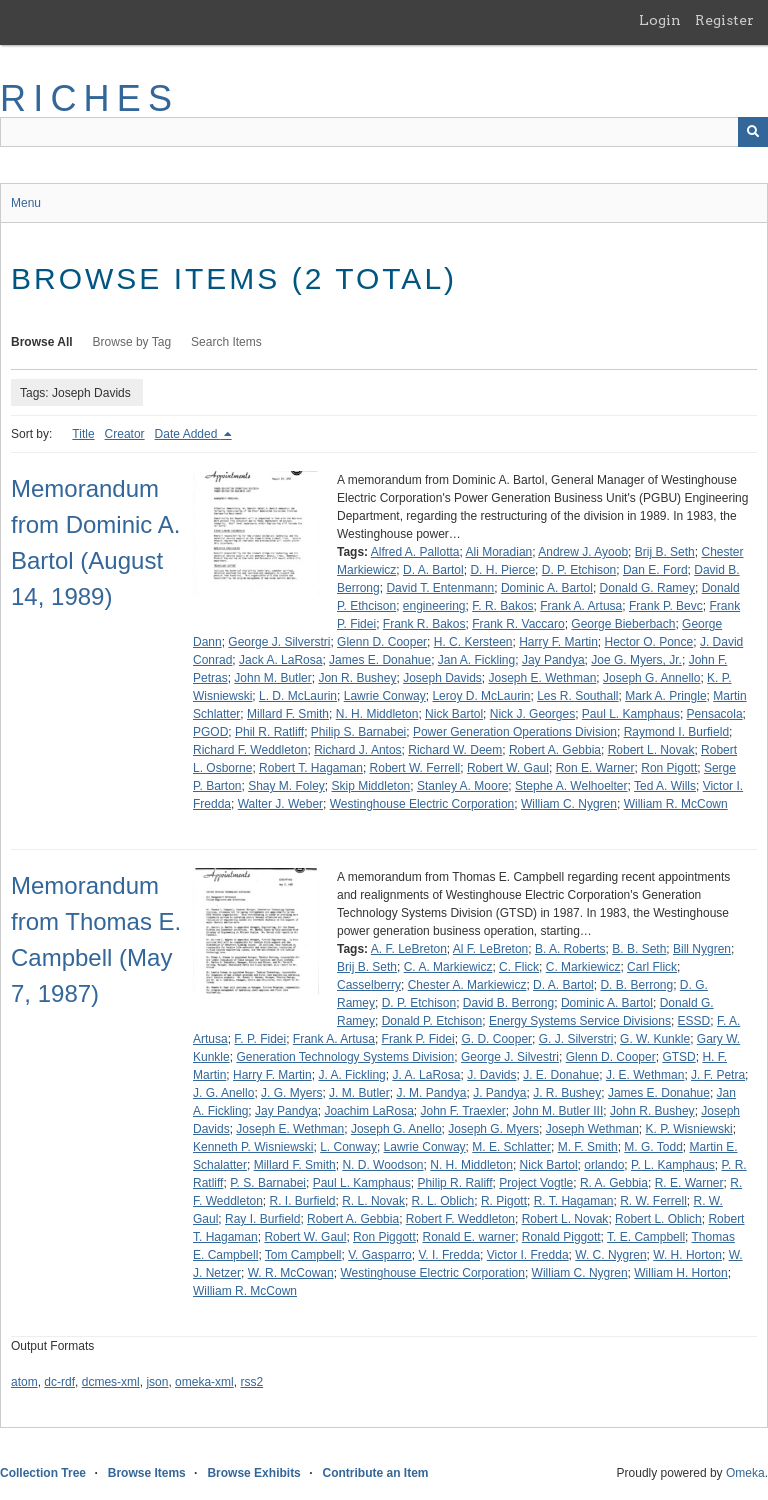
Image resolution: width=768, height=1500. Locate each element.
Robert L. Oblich (658, 1219)
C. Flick (519, 967)
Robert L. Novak (651, 750)
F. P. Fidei (260, 1039)
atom (24, 1382)
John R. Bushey (652, 1111)
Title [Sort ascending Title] (83, 434)
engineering (434, 606)
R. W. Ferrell (653, 1201)
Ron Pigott (669, 768)
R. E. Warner (689, 1183)
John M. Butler (272, 678)
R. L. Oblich (443, 1201)
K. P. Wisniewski (689, 1129)
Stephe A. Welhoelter (571, 786)
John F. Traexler (462, 1111)
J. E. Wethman (645, 1075)
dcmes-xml (111, 1382)
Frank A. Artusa (581, 606)
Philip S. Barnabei (358, 732)
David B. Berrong (508, 1003)
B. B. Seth (639, 949)
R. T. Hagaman (574, 1201)
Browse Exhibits (253, 1473)
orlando (604, 1165)
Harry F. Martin (558, 642)
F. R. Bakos (502, 606)
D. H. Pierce (502, 570)
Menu (26, 203)
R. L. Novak (373, 1201)
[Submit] (753, 132)
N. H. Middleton (377, 714)
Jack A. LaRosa (280, 660)
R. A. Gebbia (614, 1183)
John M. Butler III (558, 1111)
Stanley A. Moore (462, 786)
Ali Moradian (499, 552)
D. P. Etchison (579, 570)
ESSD (694, 1021)
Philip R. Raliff (454, 1183)
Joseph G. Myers (493, 1129)
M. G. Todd (653, 1147)
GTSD (678, 1057)
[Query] (384, 132)
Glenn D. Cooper (382, 642)
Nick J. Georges (532, 714)
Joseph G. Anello (396, 1129)
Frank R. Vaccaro (518, 624)
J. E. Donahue (561, 1075)
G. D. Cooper (496, 1039)
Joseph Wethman (592, 1129)
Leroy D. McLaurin (481, 696)
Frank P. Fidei (418, 1039)
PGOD (210, 732)
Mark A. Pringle (665, 696)
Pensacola (715, 714)
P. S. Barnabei (268, 1183)
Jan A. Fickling (476, 660)
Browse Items (147, 1473)
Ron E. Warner (595, 768)
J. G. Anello (223, 1093)
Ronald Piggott (561, 1237)
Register (724, 20)
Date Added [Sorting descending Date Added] (188, 434)
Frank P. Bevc (666, 606)
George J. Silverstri (279, 642)
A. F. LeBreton (409, 949)
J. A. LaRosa (426, 1075)
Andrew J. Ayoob (583, 552)
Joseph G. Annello (651, 678)
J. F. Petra (718, 1075)
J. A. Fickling (351, 1075)
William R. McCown (676, 804)
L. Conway (348, 1147)
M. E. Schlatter (511, 1147)
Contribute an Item (375, 1473)
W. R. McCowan (291, 1273)
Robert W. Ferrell (415, 768)
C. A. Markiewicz (448, 967)
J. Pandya (499, 1093)
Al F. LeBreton (490, 949)
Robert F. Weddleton (460, 1219)
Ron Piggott (384, 1237)
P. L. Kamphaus (673, 1165)
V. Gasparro (380, 1255)
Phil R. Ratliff (269, 732)
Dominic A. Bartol (547, 588)
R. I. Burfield (303, 1201)
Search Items (226, 342)
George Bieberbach (623, 624)
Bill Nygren (702, 949)
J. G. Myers (291, 1093)
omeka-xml (204, 1382)
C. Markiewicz (583, 967)
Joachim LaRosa (368, 1111)
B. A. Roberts (570, 949)
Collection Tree (43, 1473)
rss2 (251, 1382)
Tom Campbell (303, 1255)
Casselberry (369, 985)
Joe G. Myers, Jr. (636, 660)
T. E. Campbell (646, 1237)
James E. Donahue (380, 660)
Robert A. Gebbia (555, 750)
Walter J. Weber (280, 804)
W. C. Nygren (610, 1255)
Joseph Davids (442, 678)
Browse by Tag (132, 342)
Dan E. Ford (655, 570)
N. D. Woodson (382, 1165)
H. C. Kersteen (473, 642)
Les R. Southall (577, 696)
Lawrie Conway (385, 696)
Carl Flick (652, 967)
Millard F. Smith (288, 714)
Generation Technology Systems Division (345, 1057)
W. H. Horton (687, 1255)
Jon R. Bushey (357, 678)
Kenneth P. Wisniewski (253, 1147)
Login (660, 20)
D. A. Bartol (433, 570)
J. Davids (491, 1075)
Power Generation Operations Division (515, 732)
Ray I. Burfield (262, 1219)
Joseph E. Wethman (543, 678)
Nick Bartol (454, 714)
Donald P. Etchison (432, 1021)
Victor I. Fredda (528, 1255)
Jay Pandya (553, 660)
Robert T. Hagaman (311, 768)
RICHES (89, 98)
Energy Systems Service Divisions (580, 1021)
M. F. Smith (588, 1147)
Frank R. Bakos (424, 624)
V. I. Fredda (449, 1255)
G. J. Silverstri (576, 1039)
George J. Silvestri (510, 1057)
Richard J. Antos (357, 750)
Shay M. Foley (286, 786)
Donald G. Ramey (647, 588)
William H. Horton (680, 1273)
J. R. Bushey (567, 1093)
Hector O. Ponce (649, 642)
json (157, 1382)
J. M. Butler (359, 1093)
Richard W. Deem (455, 750)
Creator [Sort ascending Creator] (125, 434)
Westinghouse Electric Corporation (422, 804)
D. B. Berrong (636, 985)
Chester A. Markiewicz (467, 985)
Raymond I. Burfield (676, 732)
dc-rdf (59, 1382)
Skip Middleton (371, 786)
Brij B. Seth (665, 552)
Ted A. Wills (665, 786)
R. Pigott (504, 1201)
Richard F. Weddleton (250, 750)
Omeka (745, 1473)
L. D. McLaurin (298, 696)
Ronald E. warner (468, 1237)
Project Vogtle (536, 1183)
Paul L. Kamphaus (631, 714)
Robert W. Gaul (508, 768)
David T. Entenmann (440, 588)
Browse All (42, 342)
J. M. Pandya (431, 1093)
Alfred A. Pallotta (415, 552)
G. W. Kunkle (655, 1039)
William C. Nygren (569, 804)
